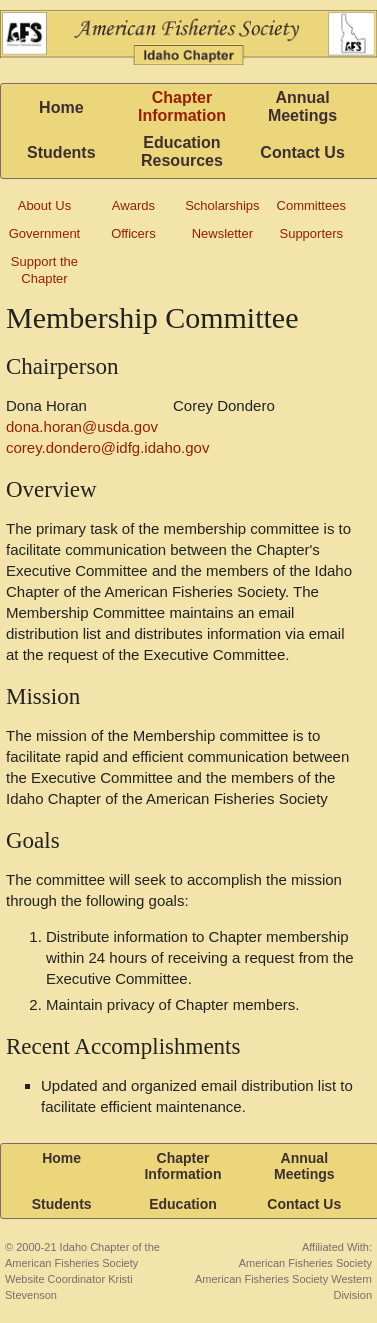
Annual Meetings (302, 106)
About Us (44, 205)
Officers (133, 233)
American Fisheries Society (305, 1263)
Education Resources (182, 151)
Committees (311, 205)
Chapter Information (182, 106)
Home (61, 107)
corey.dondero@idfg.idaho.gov (107, 447)
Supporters (311, 233)
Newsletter (222, 233)
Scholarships (222, 205)
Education (183, 1204)
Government (45, 233)
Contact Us (302, 152)
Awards (133, 205)
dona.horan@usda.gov (82, 426)
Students (61, 152)
